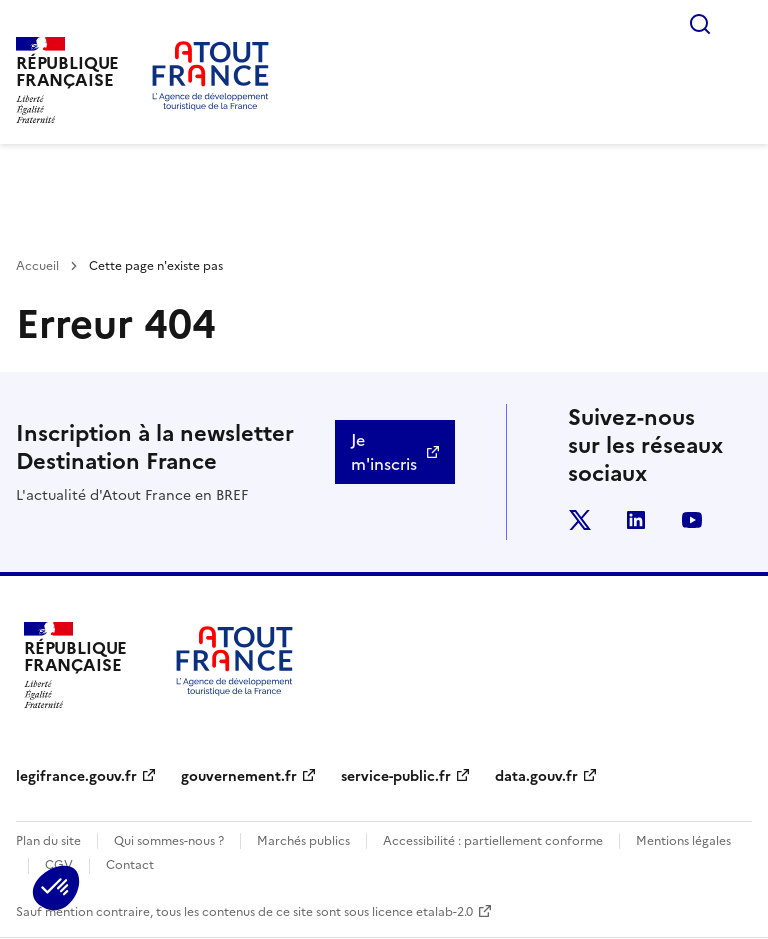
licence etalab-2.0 (422, 912)
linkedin (636, 520)
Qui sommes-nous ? (169, 841)
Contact (130, 865)
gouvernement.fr (239, 776)
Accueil (37, 266)
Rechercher (700, 24)
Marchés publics (303, 841)
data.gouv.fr (536, 776)
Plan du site (48, 841)
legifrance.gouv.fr (76, 776)
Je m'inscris (384, 452)
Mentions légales (683, 841)
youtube (692, 520)
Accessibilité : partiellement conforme (493, 841)
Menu (740, 24)
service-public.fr (396, 776)
